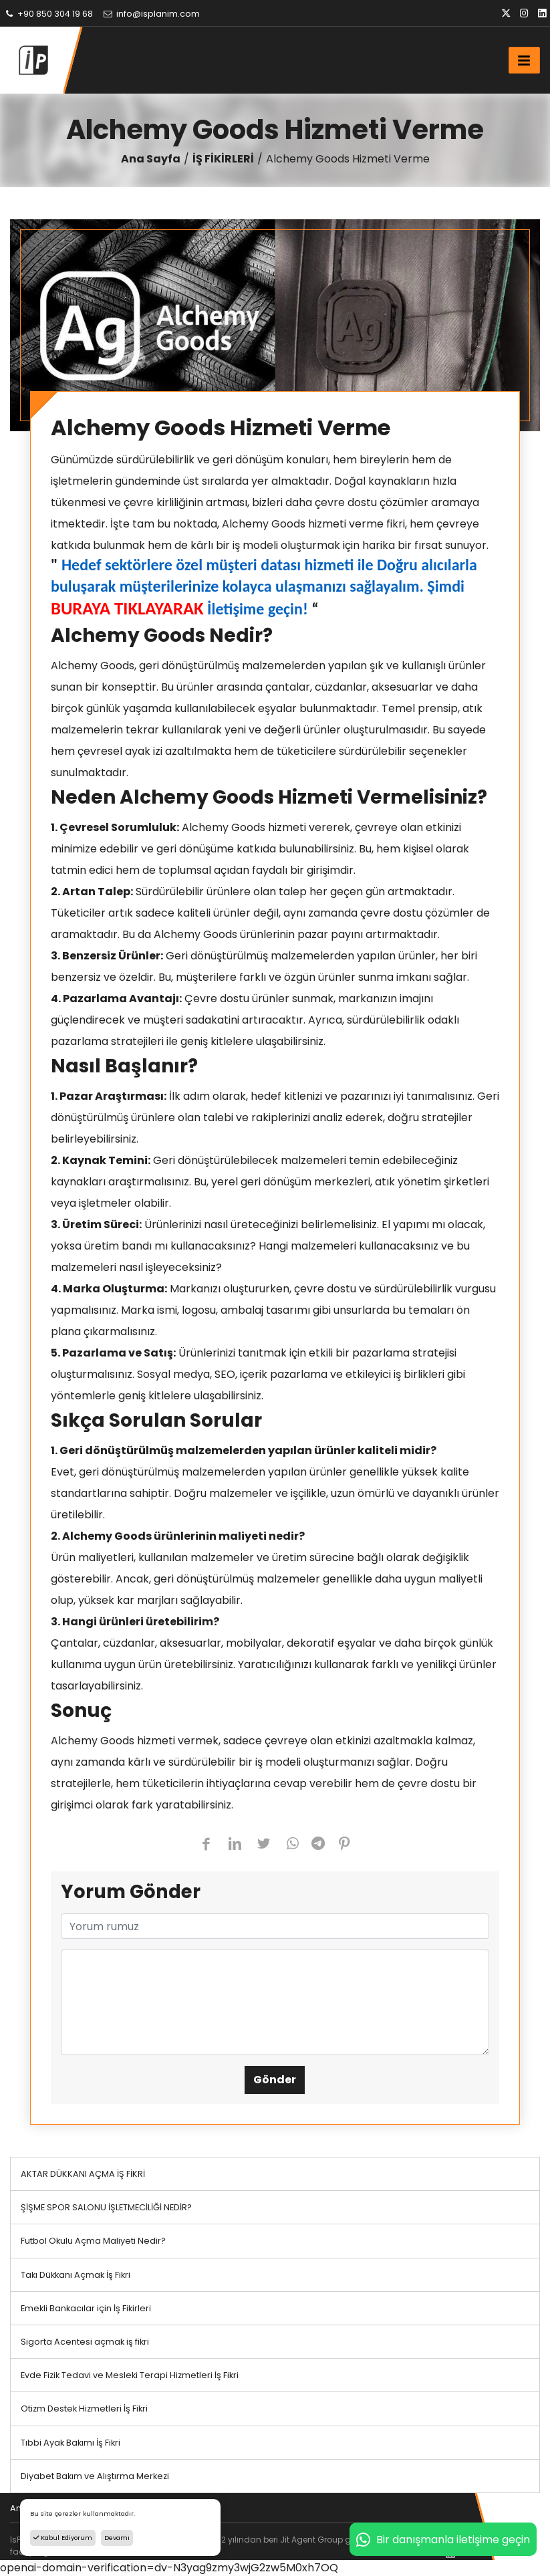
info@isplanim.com (151, 13)
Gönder (274, 2079)
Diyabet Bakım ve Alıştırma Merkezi (95, 2476)
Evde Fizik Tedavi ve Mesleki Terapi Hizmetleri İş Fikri (130, 2375)
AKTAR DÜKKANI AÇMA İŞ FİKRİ (83, 2174)
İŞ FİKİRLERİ (223, 158)
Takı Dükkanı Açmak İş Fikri (75, 2274)
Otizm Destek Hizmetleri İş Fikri (84, 2408)
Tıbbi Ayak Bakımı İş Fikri (70, 2442)
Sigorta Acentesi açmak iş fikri (85, 2341)
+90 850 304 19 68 (48, 13)
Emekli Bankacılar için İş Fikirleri (86, 2308)
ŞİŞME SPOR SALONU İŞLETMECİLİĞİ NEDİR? (106, 2207)
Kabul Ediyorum (62, 2537)
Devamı (117, 2537)
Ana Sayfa (150, 158)
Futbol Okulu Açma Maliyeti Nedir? (93, 2240)
